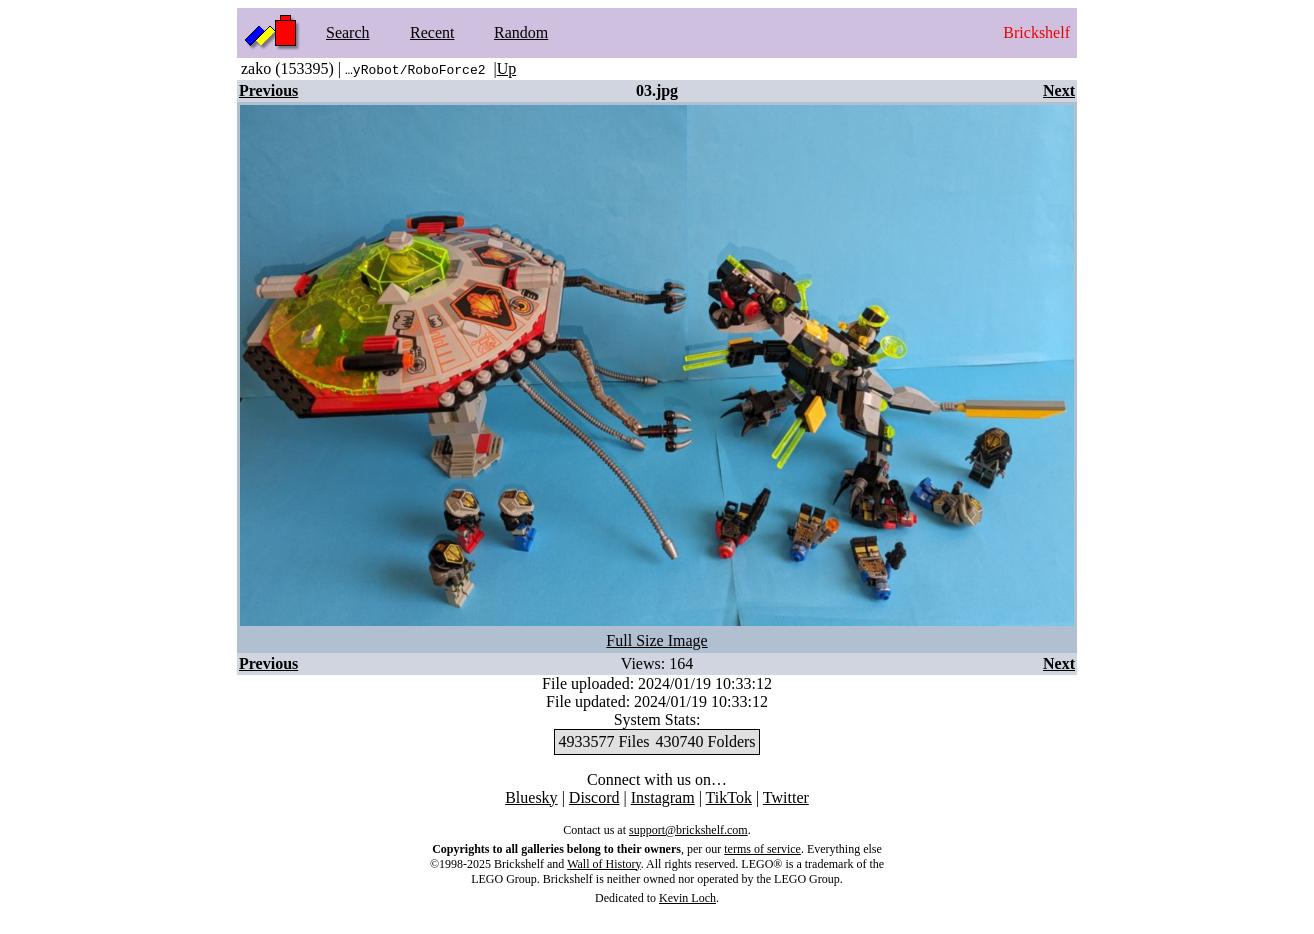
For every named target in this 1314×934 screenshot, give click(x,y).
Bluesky (531, 797)
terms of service (762, 849)
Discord (594, 797)
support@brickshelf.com (688, 830)
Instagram (663, 797)
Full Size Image (656, 640)
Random (521, 32)
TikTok (729, 797)
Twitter (786, 797)
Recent (432, 32)
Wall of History (604, 864)
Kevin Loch (687, 898)
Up (507, 68)
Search (348, 32)
